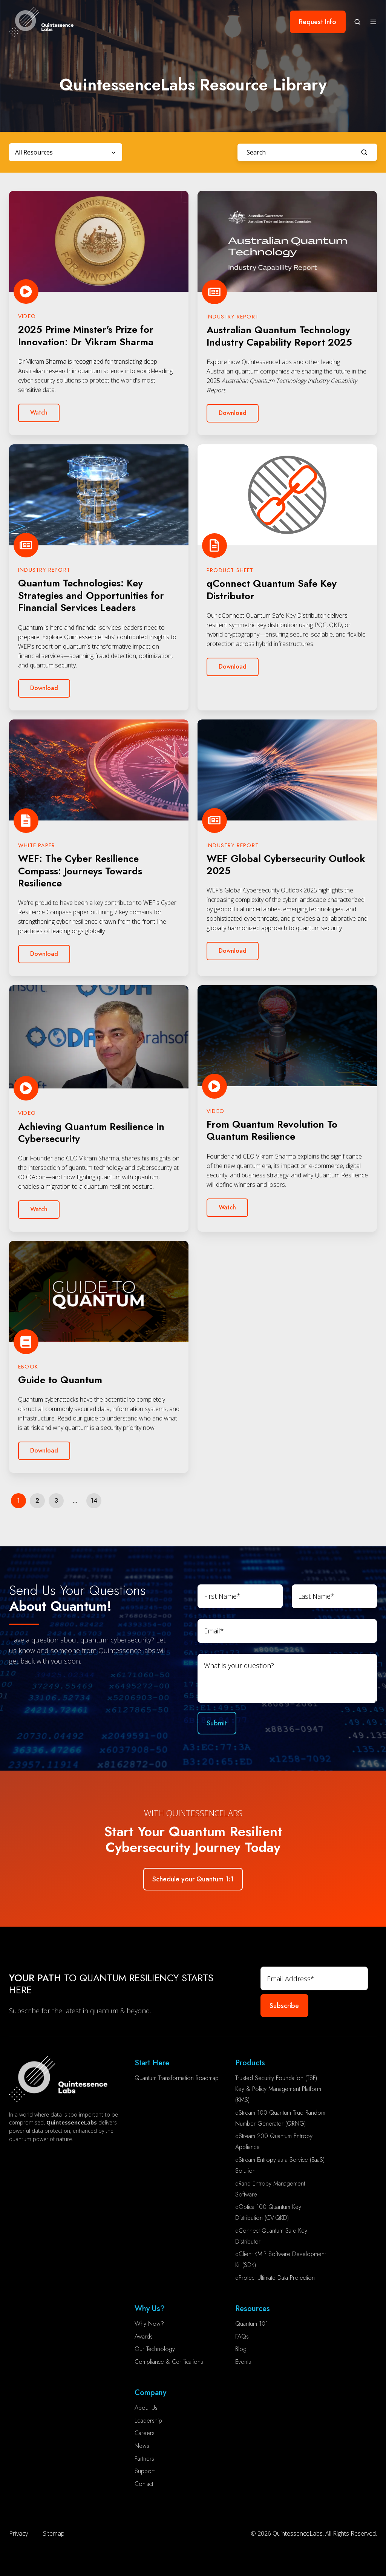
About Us (146, 2407)
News (142, 2445)
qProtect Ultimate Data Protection (275, 2277)
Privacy (18, 2533)
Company (150, 2392)
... (75, 1500)
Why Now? (149, 2323)
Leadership (148, 2420)
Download (233, 413)
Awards (144, 2336)
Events (243, 2361)
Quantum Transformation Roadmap (177, 2078)
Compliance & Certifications (169, 2361)
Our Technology (155, 2349)
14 (93, 1500)
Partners (144, 2458)
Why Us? (150, 2308)
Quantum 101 (251, 2323)
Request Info (317, 22)
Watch (38, 412)
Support (145, 2471)
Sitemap (53, 2533)
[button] (357, 22)
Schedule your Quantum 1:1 (193, 1879)
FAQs (242, 2336)
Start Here (152, 2062)
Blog (241, 2349)
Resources (252, 2308)
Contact (144, 2484)
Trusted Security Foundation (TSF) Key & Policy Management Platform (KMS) (278, 2089)
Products (250, 2062)
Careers (145, 2433)
